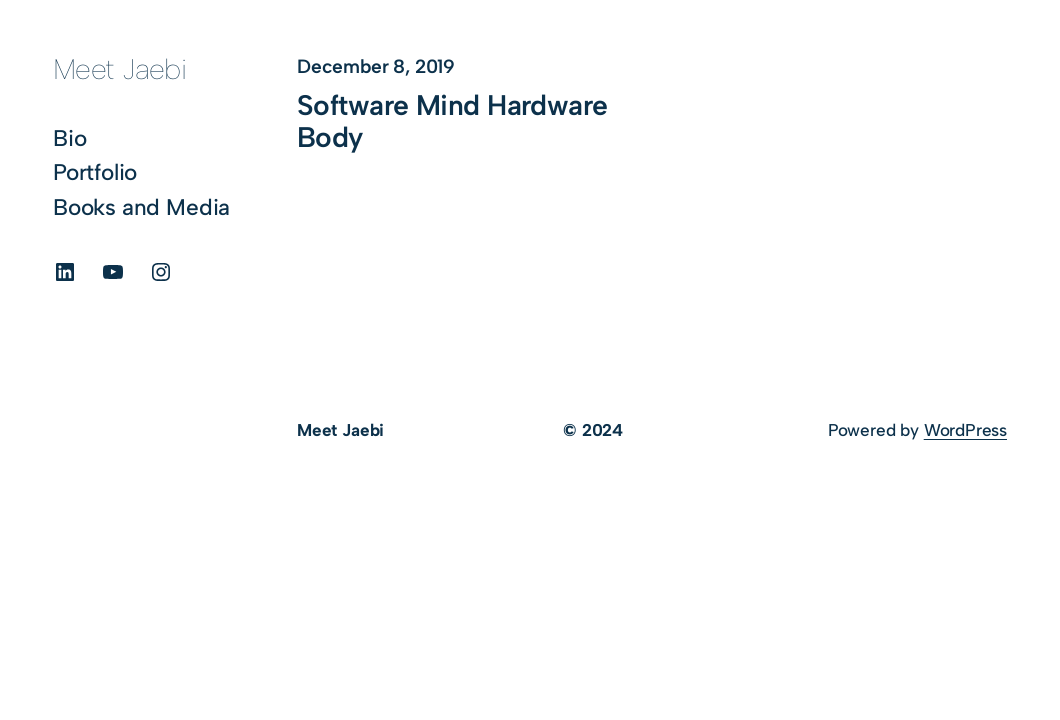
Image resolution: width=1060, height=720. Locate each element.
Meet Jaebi (119, 69)
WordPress (965, 430)
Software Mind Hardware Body (452, 121)
